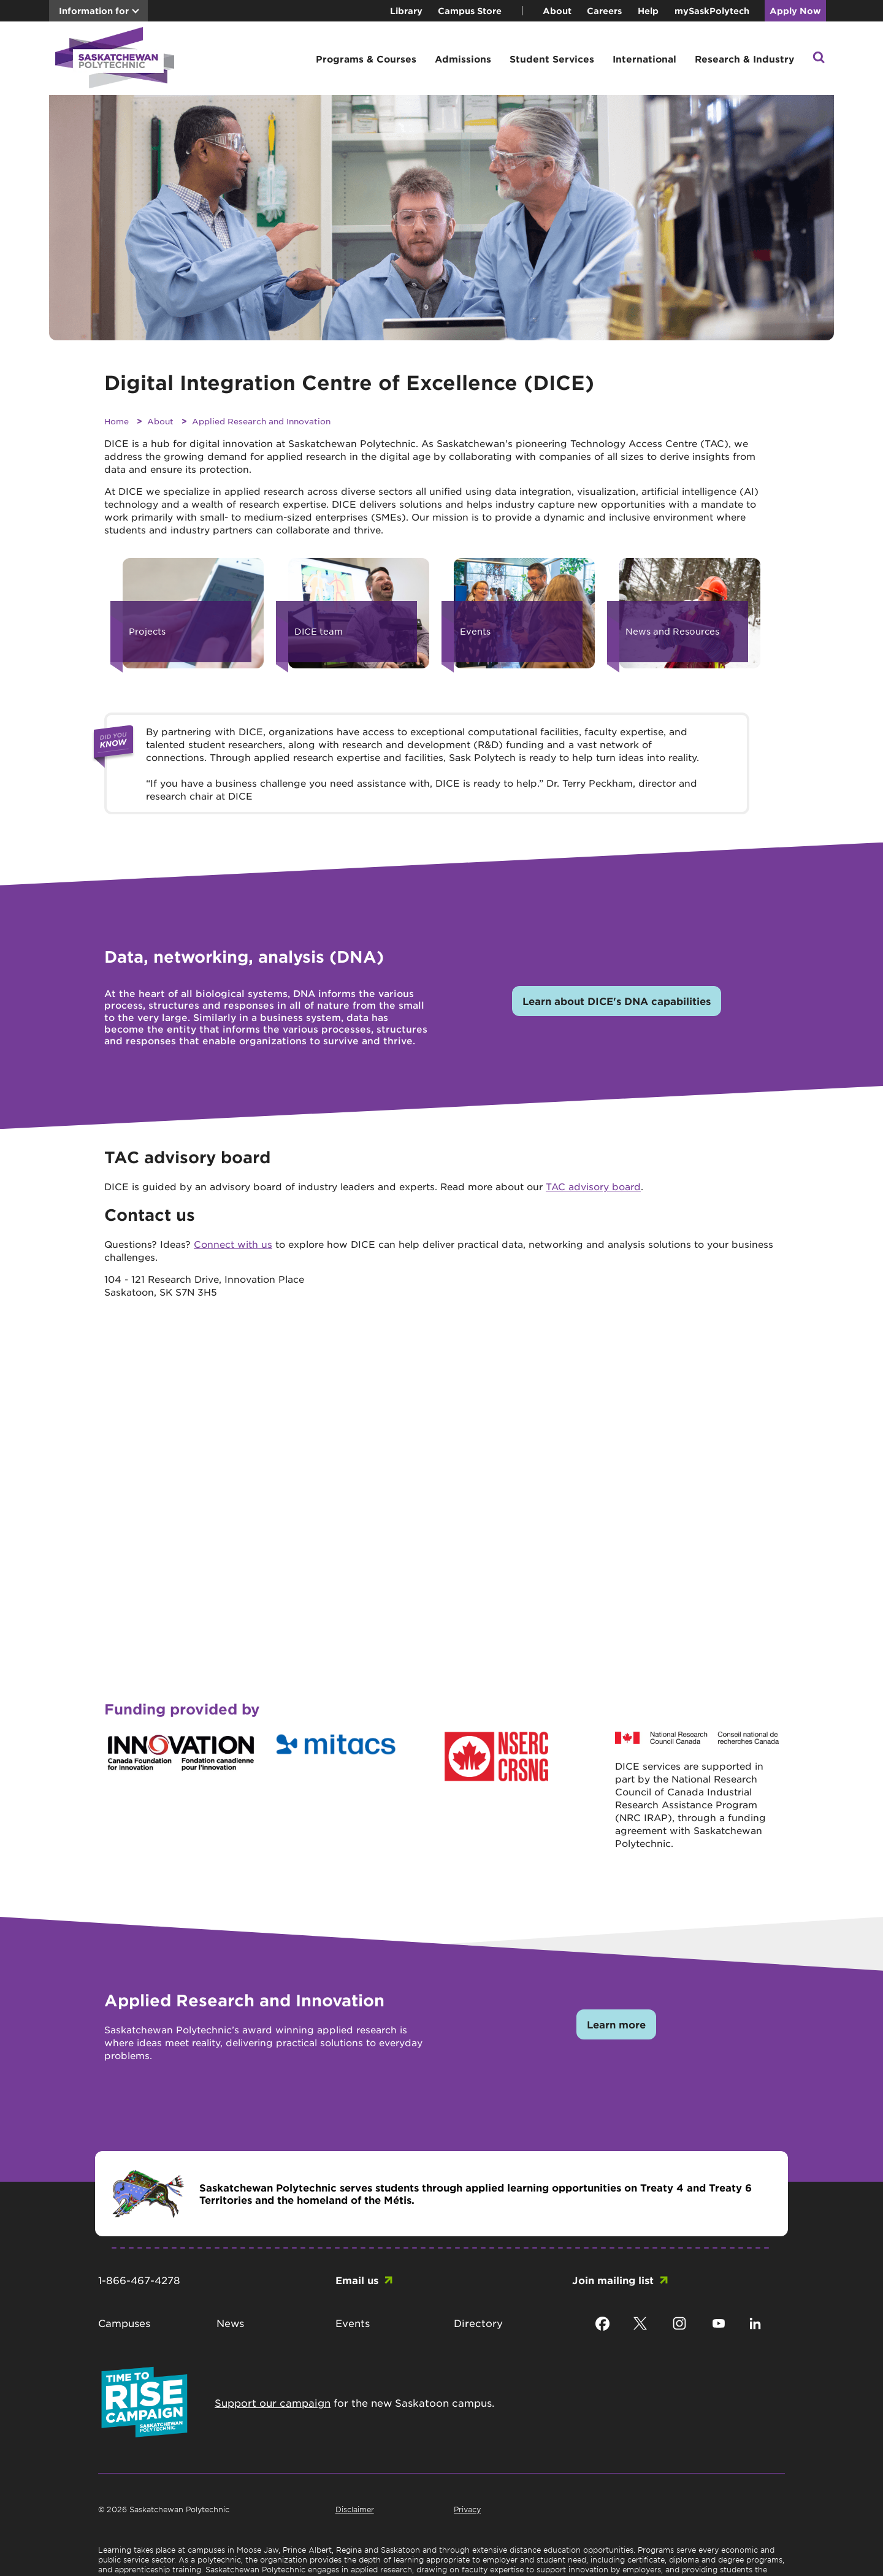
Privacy (467, 2509)
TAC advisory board (593, 1186)
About (557, 11)
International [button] (644, 58)
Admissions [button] (463, 58)
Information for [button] (94, 11)
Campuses (124, 2323)
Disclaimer (354, 2509)
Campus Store (470, 11)
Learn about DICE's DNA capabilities (616, 1001)
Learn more (616, 2024)
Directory (478, 2323)
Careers (604, 11)
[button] (818, 58)
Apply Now (795, 11)
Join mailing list (613, 2280)
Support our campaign (273, 2402)
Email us (356, 2280)
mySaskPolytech (712, 11)
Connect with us (233, 1244)
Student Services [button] (552, 58)
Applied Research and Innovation (261, 421)
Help (648, 11)
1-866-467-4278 (139, 2280)
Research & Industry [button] (744, 58)
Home (116, 421)
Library (406, 11)
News (230, 2323)
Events (352, 2323)
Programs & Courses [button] (366, 58)
